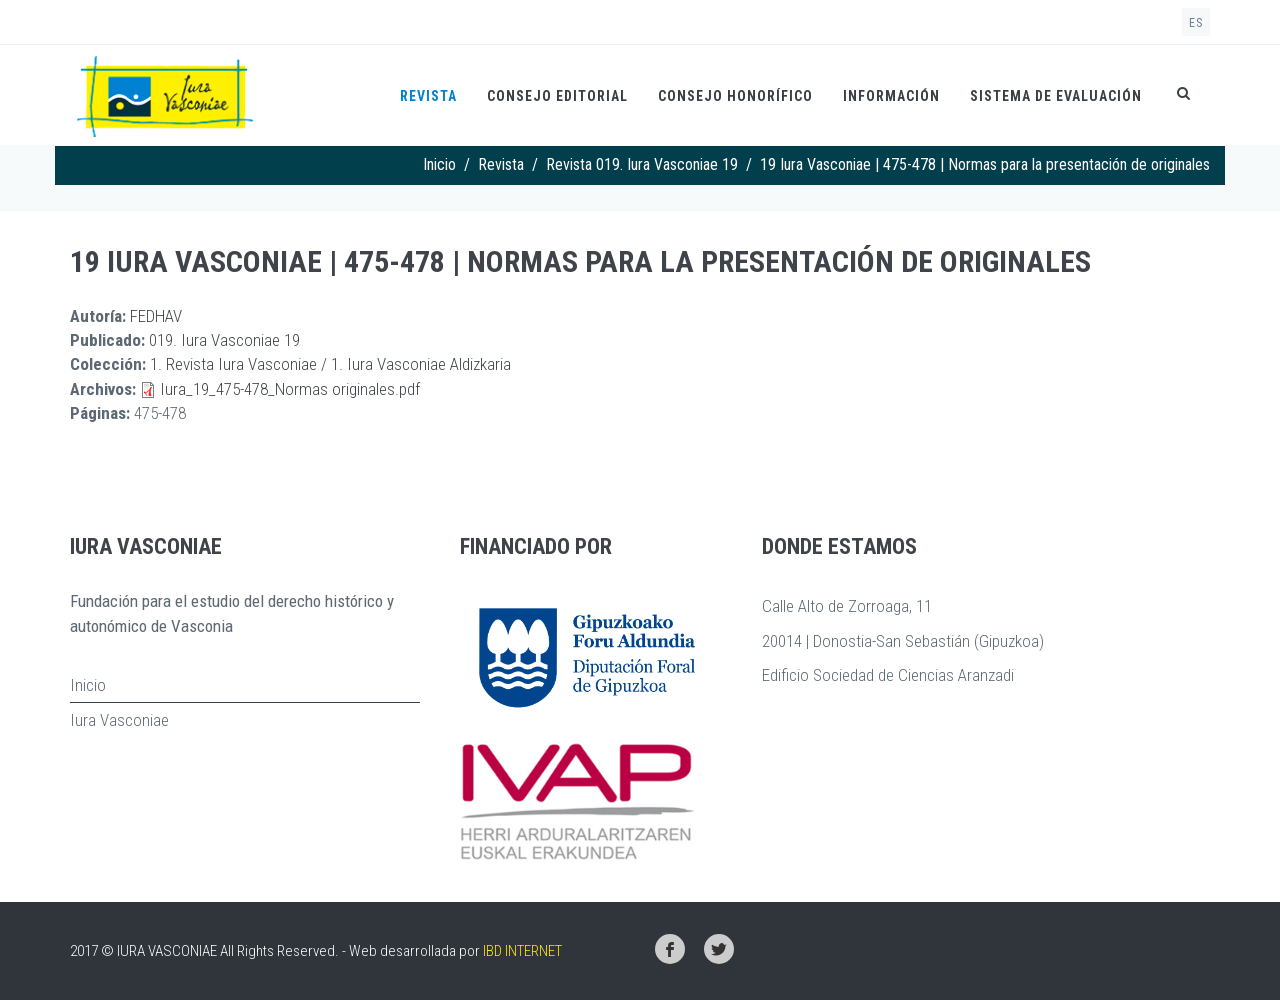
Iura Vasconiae (119, 720)
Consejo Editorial (557, 96)
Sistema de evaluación (1056, 96)
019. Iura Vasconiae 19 (224, 340)
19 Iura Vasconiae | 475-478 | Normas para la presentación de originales (580, 261)
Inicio (439, 164)
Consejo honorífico (735, 96)
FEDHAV (156, 316)
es (1196, 23)
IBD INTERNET (522, 951)
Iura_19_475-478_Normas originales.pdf (290, 389)
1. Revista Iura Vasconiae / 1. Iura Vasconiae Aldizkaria (330, 364)
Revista (428, 96)
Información (891, 96)
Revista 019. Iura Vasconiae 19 (642, 164)
